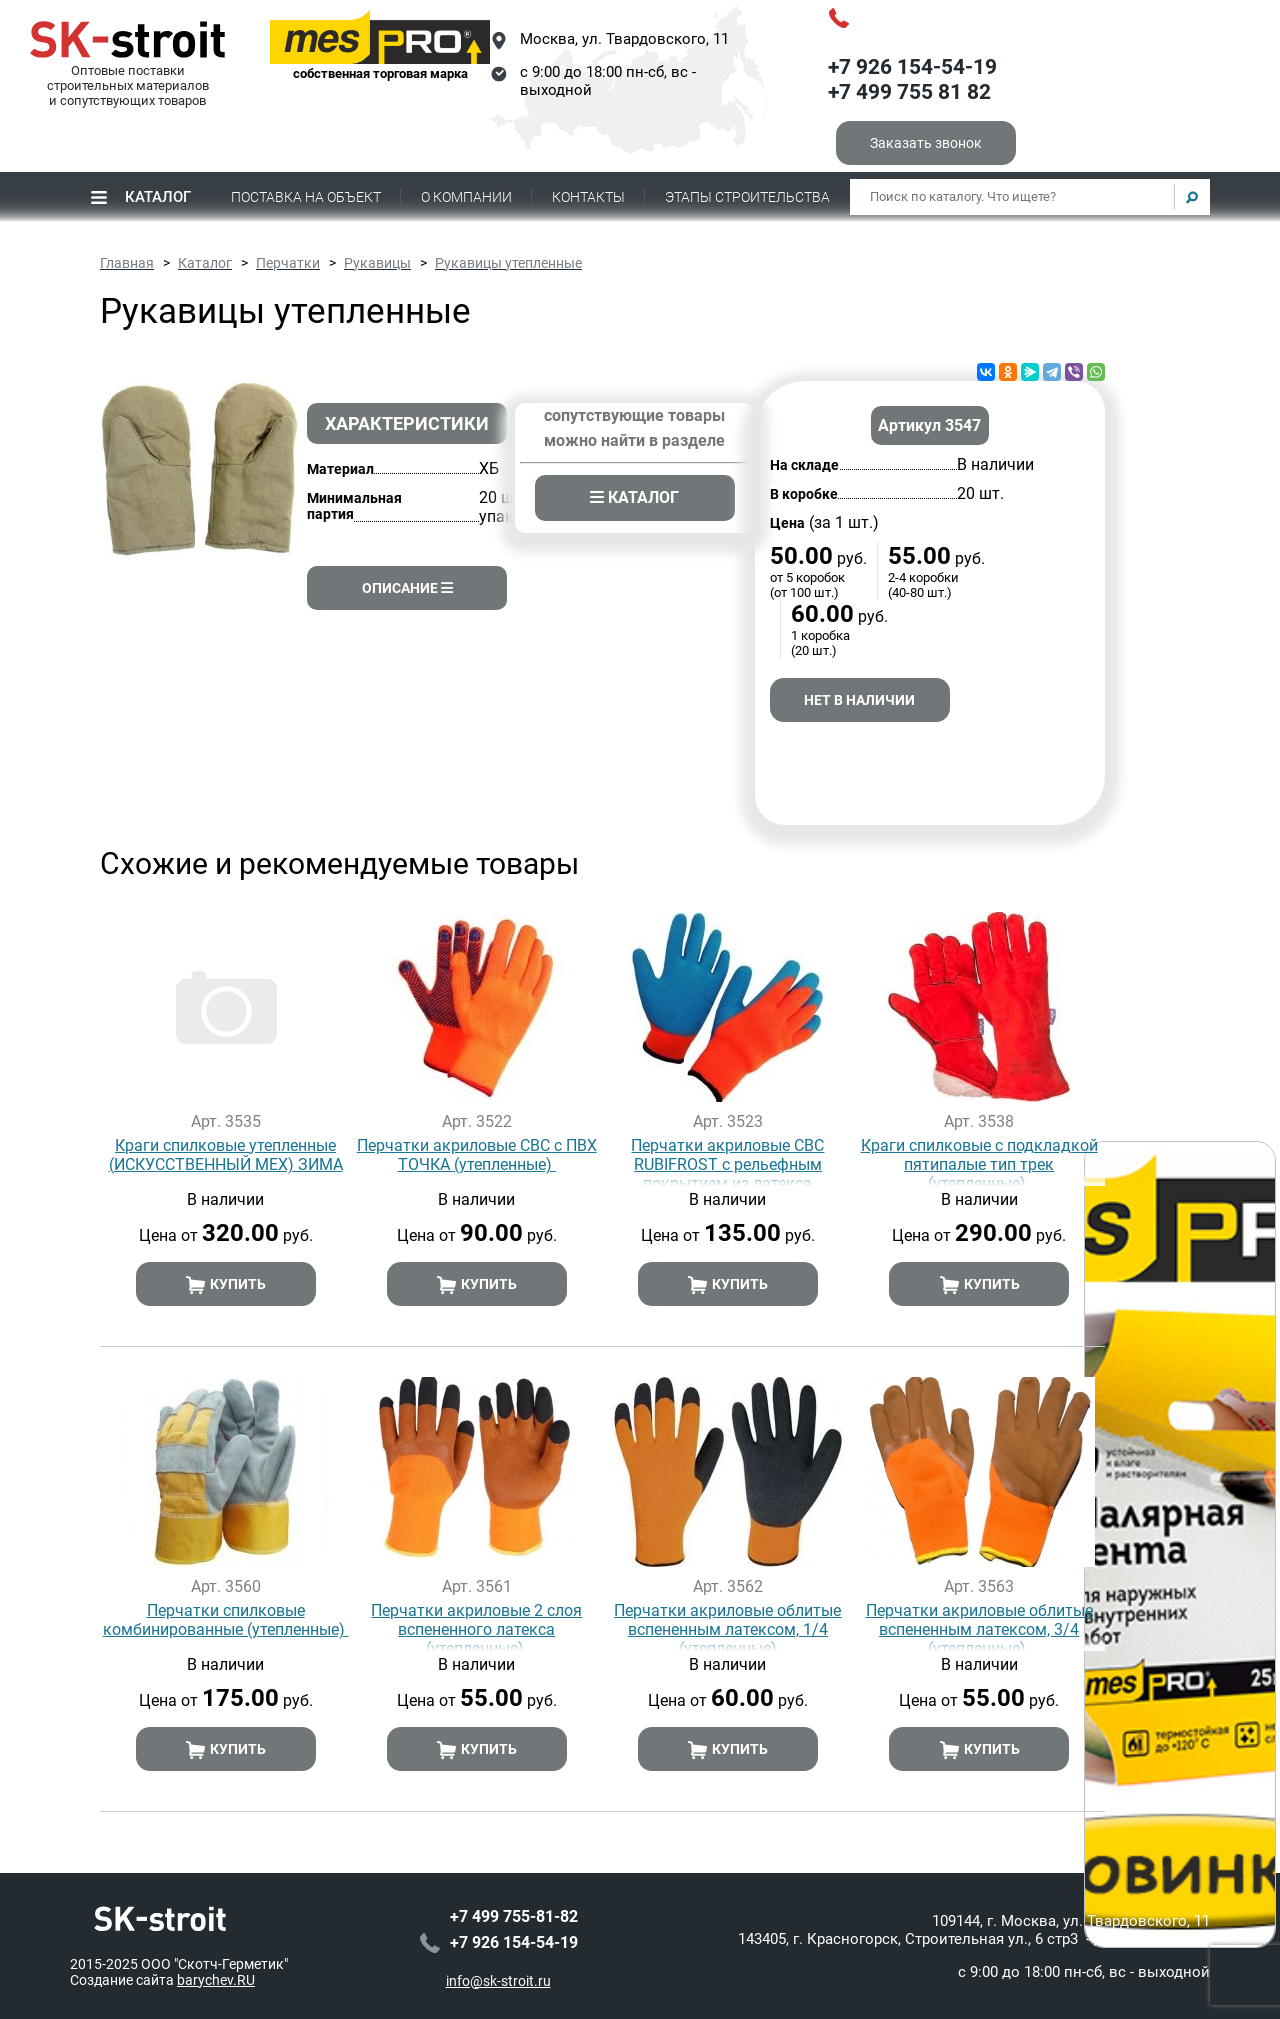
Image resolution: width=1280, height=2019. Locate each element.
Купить (225, 1285)
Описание (407, 588)
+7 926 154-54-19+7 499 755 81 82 (912, 80)
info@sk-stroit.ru (498, 1980)
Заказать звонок (926, 143)
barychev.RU (216, 1979)
